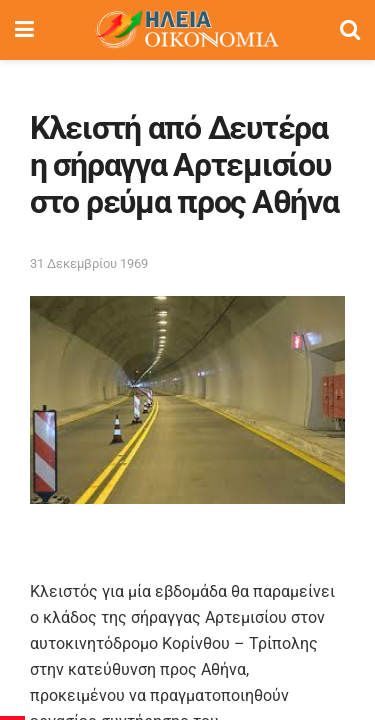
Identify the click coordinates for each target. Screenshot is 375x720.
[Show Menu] (24, 30)
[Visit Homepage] (187, 30)
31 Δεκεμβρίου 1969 (89, 263)
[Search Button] (350, 30)
